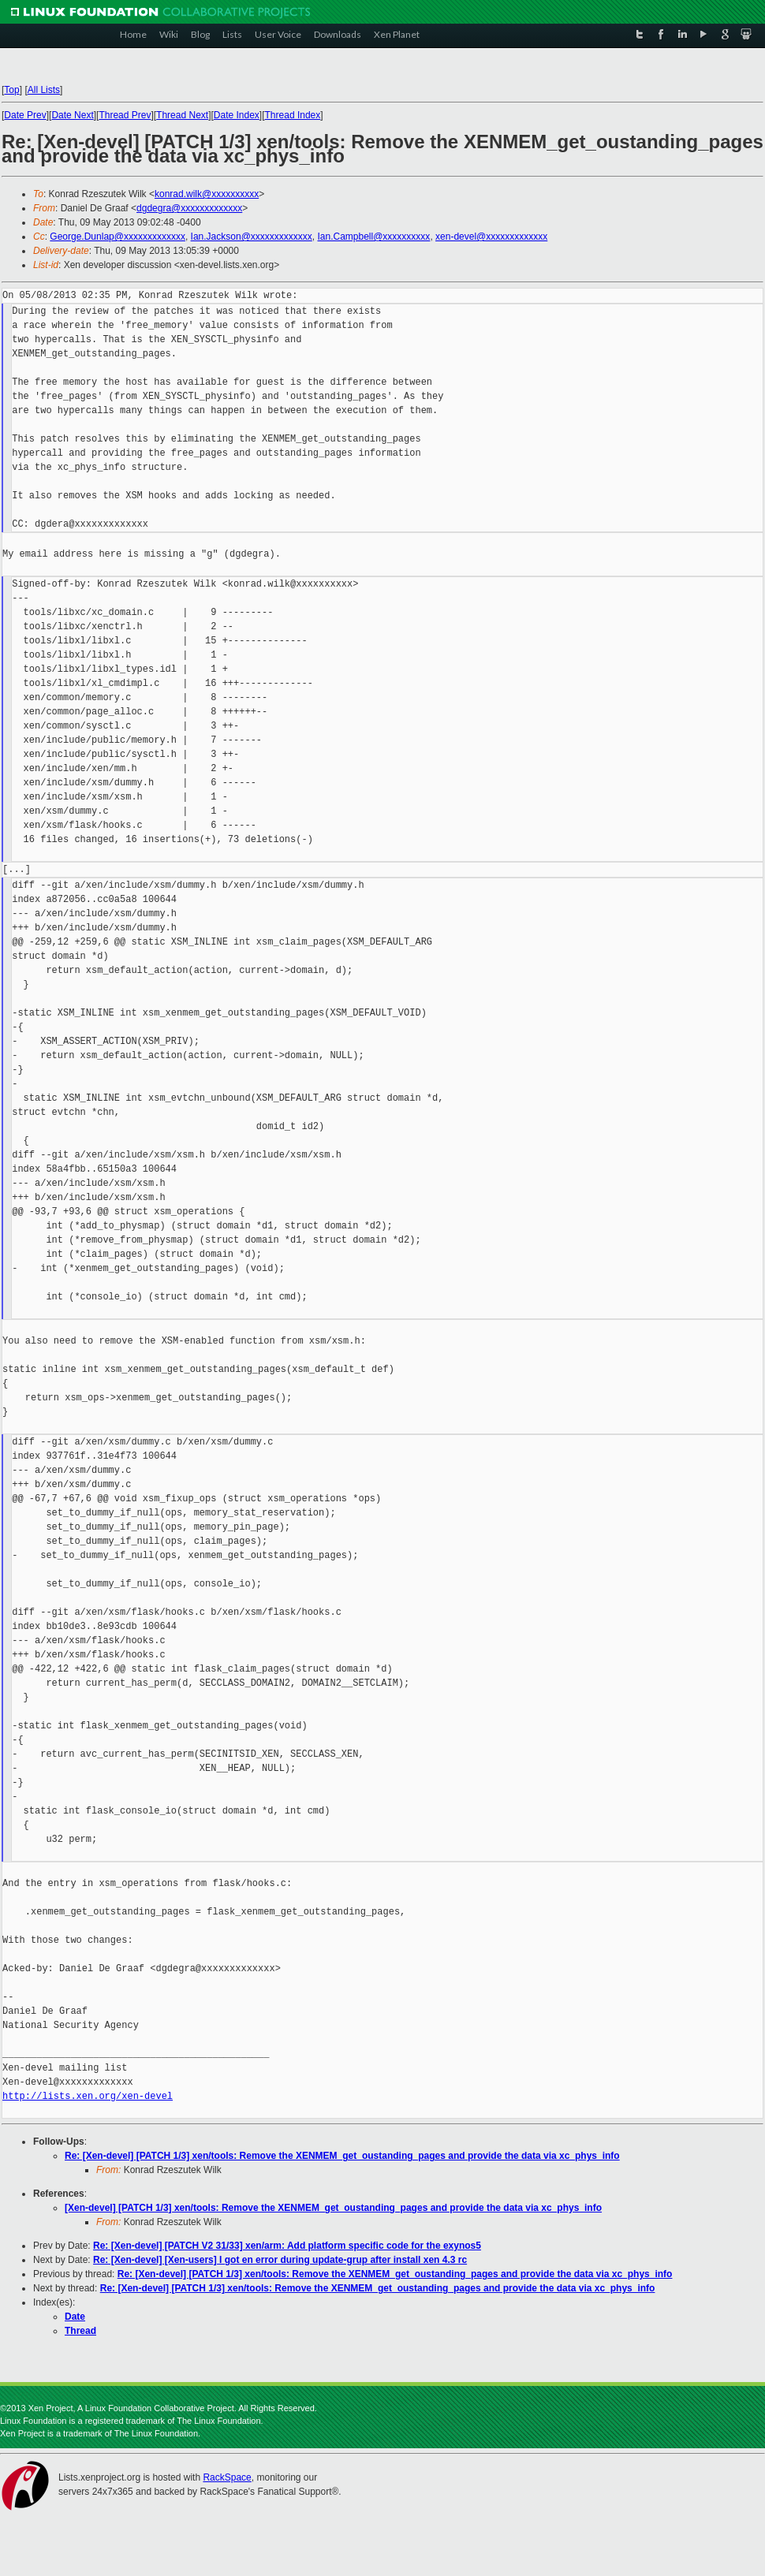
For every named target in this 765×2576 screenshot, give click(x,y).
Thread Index (293, 115)
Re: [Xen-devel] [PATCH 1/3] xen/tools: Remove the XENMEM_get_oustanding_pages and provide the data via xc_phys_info (342, 2155)
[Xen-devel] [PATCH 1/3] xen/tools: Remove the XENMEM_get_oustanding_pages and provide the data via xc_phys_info (333, 2207)
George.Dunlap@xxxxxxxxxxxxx (117, 236)
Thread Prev (125, 115)
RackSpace (227, 2477)
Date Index (236, 115)
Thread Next (182, 115)
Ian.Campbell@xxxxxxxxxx (373, 236)
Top (11, 89)
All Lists (44, 89)
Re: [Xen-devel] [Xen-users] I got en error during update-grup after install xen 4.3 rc (280, 2259)
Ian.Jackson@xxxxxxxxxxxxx (251, 236)
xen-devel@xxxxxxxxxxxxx (491, 236)
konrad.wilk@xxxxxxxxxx (207, 193)
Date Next (72, 115)
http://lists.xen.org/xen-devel (87, 2096)
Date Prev (25, 115)
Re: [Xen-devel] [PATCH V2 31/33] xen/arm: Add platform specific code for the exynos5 (287, 2245)
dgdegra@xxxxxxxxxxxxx (189, 208)
